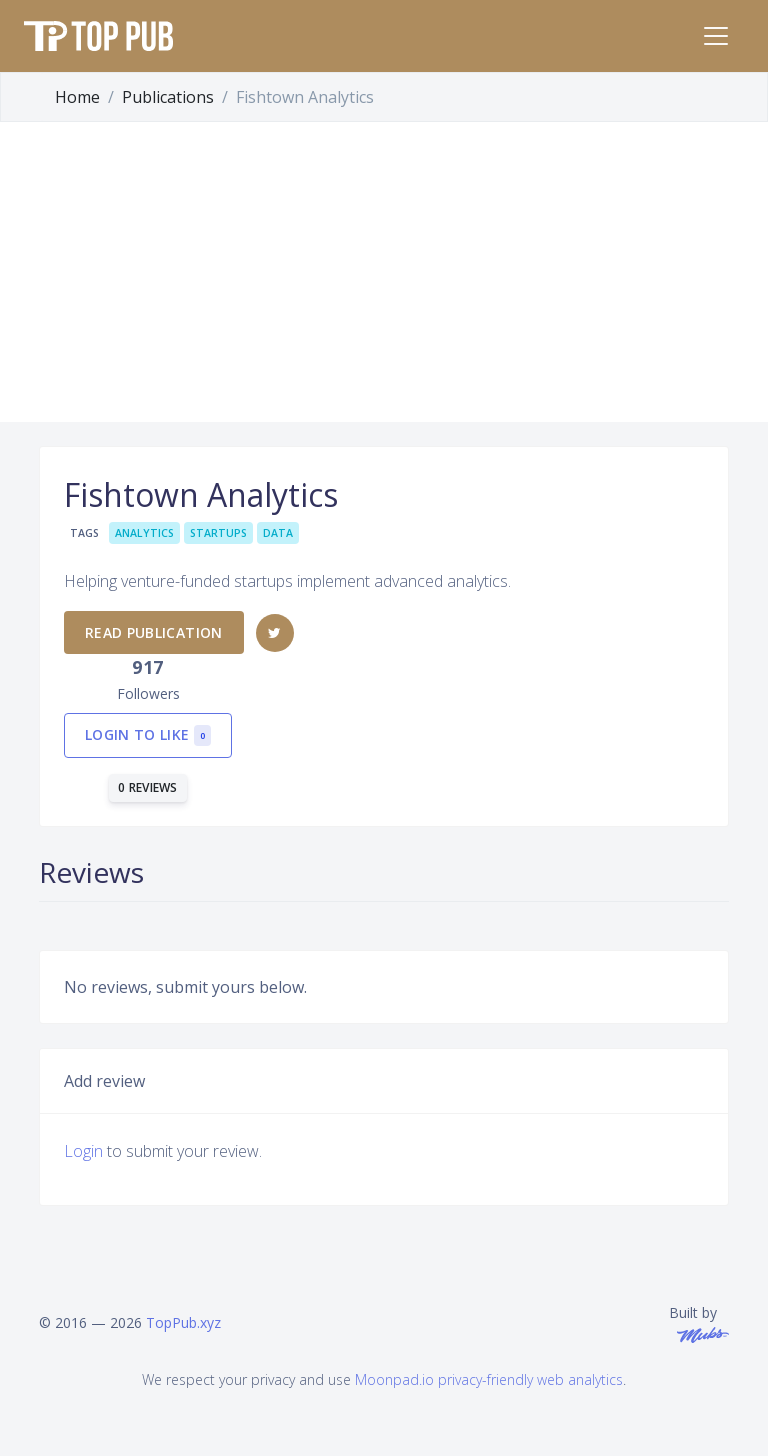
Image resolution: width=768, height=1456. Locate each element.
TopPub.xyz (183, 1322)
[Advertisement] (384, 272)
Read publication (154, 632)
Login (83, 1151)
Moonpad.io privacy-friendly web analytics (489, 1379)
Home (77, 97)
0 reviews (148, 787)
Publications (168, 97)
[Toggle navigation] (716, 36)
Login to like (148, 735)
